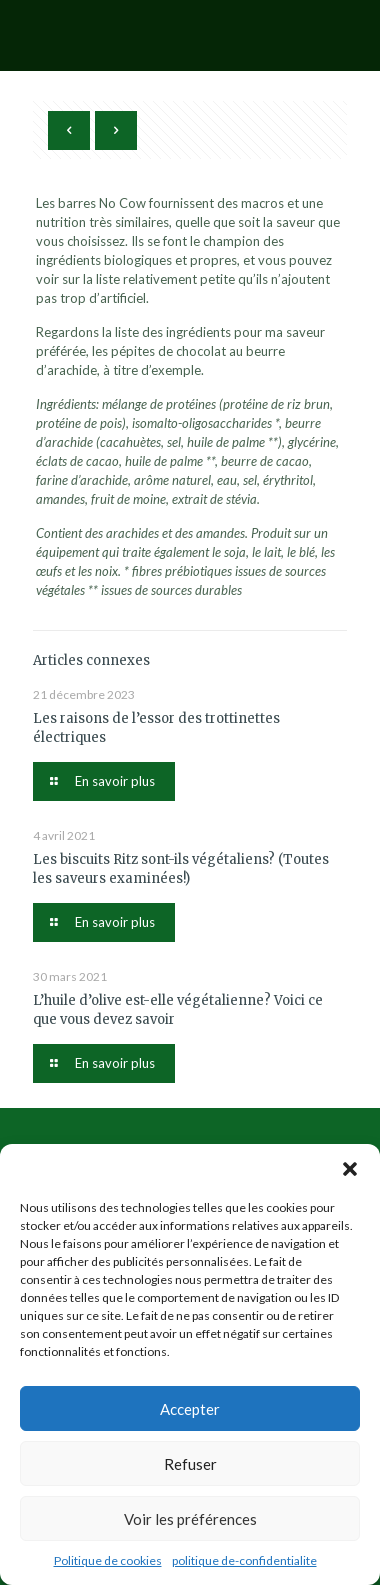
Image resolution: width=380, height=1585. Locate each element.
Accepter (190, 1409)
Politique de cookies (108, 1560)
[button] (350, 1169)
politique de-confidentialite (244, 1560)
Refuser (190, 1464)
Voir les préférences (190, 1519)
